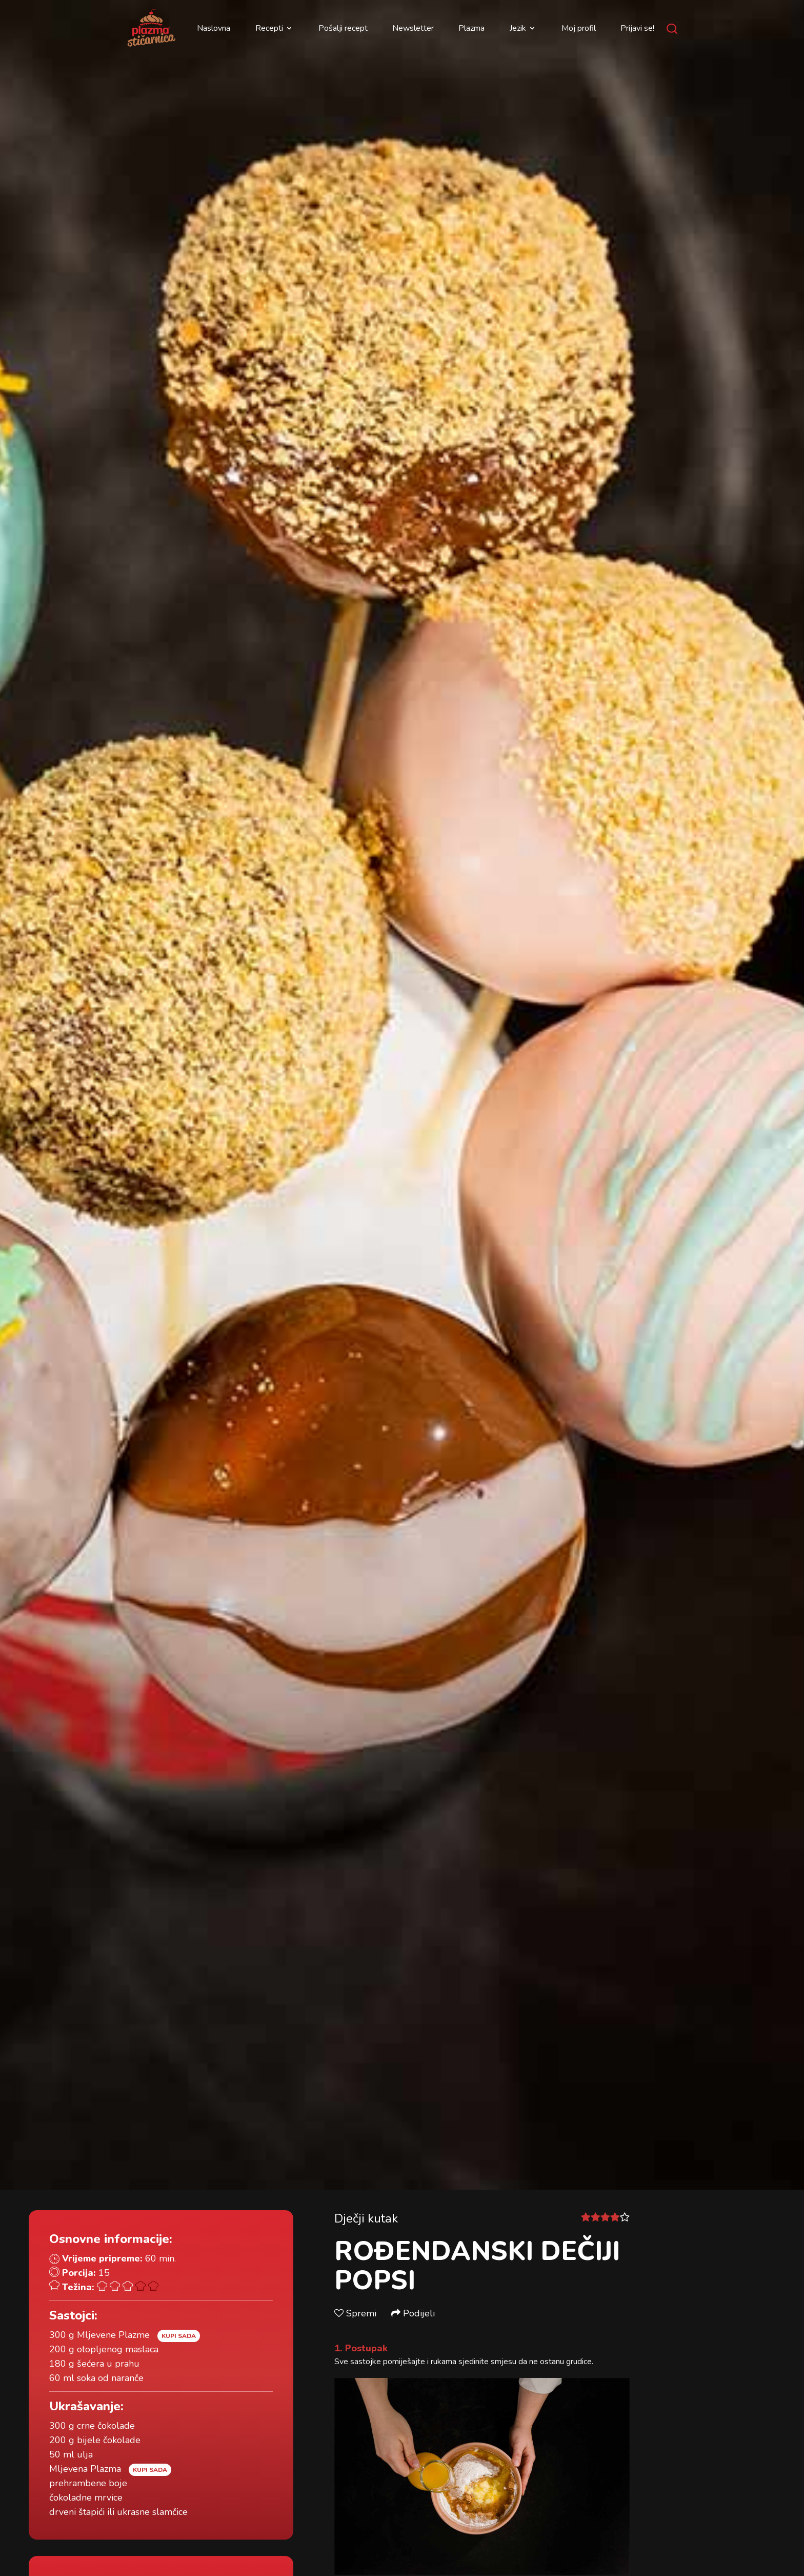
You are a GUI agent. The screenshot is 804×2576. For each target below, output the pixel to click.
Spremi (356, 2313)
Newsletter (413, 28)
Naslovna (213, 28)
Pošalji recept (343, 28)
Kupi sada (179, 2336)
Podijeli (413, 2313)
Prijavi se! (637, 28)
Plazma (471, 28)
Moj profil (578, 28)
